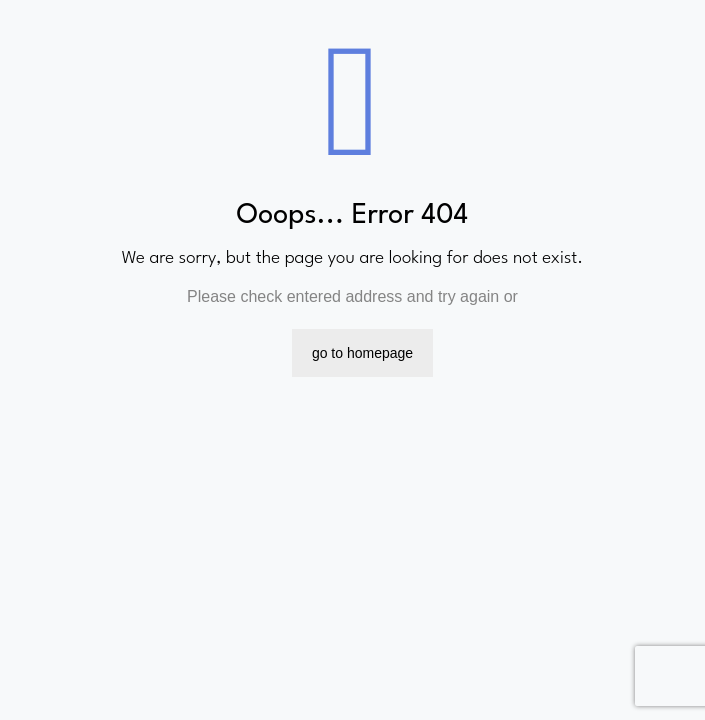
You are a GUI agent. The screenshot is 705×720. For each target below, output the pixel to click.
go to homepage (362, 353)
